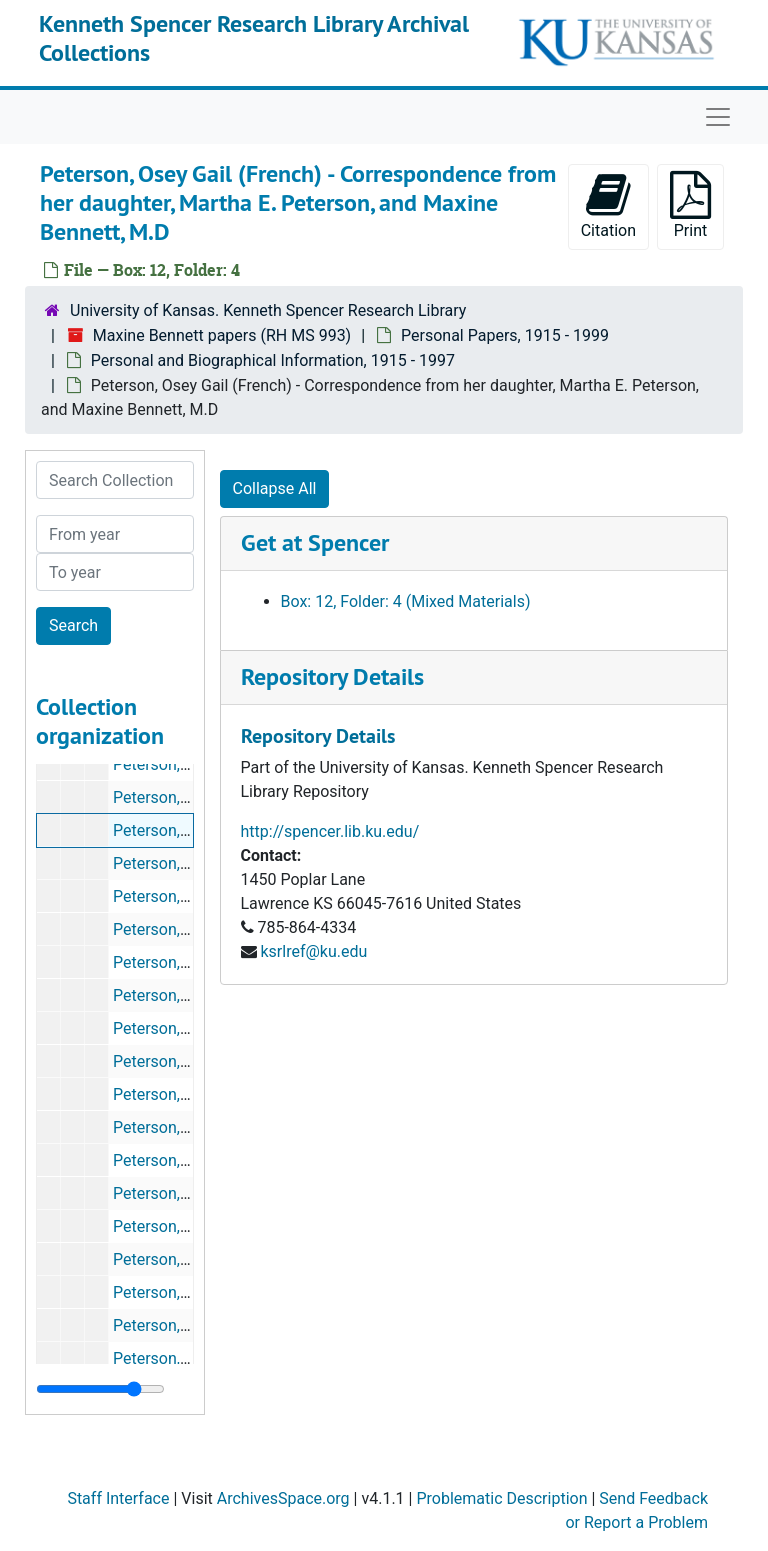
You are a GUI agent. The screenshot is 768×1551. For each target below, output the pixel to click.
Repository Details (332, 676)
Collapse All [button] (275, 488)
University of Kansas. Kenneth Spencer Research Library (268, 310)
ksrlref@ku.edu (313, 951)
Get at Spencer (315, 542)
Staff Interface (118, 1498)
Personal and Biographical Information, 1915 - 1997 (273, 360)
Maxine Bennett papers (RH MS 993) (222, 335)
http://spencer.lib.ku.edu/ (330, 831)
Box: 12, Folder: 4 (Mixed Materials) (406, 601)
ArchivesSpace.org (283, 1498)
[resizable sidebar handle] (100, 1389)
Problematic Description (501, 1498)
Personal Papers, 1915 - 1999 (505, 335)
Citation (608, 205)
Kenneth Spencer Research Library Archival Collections (254, 38)
